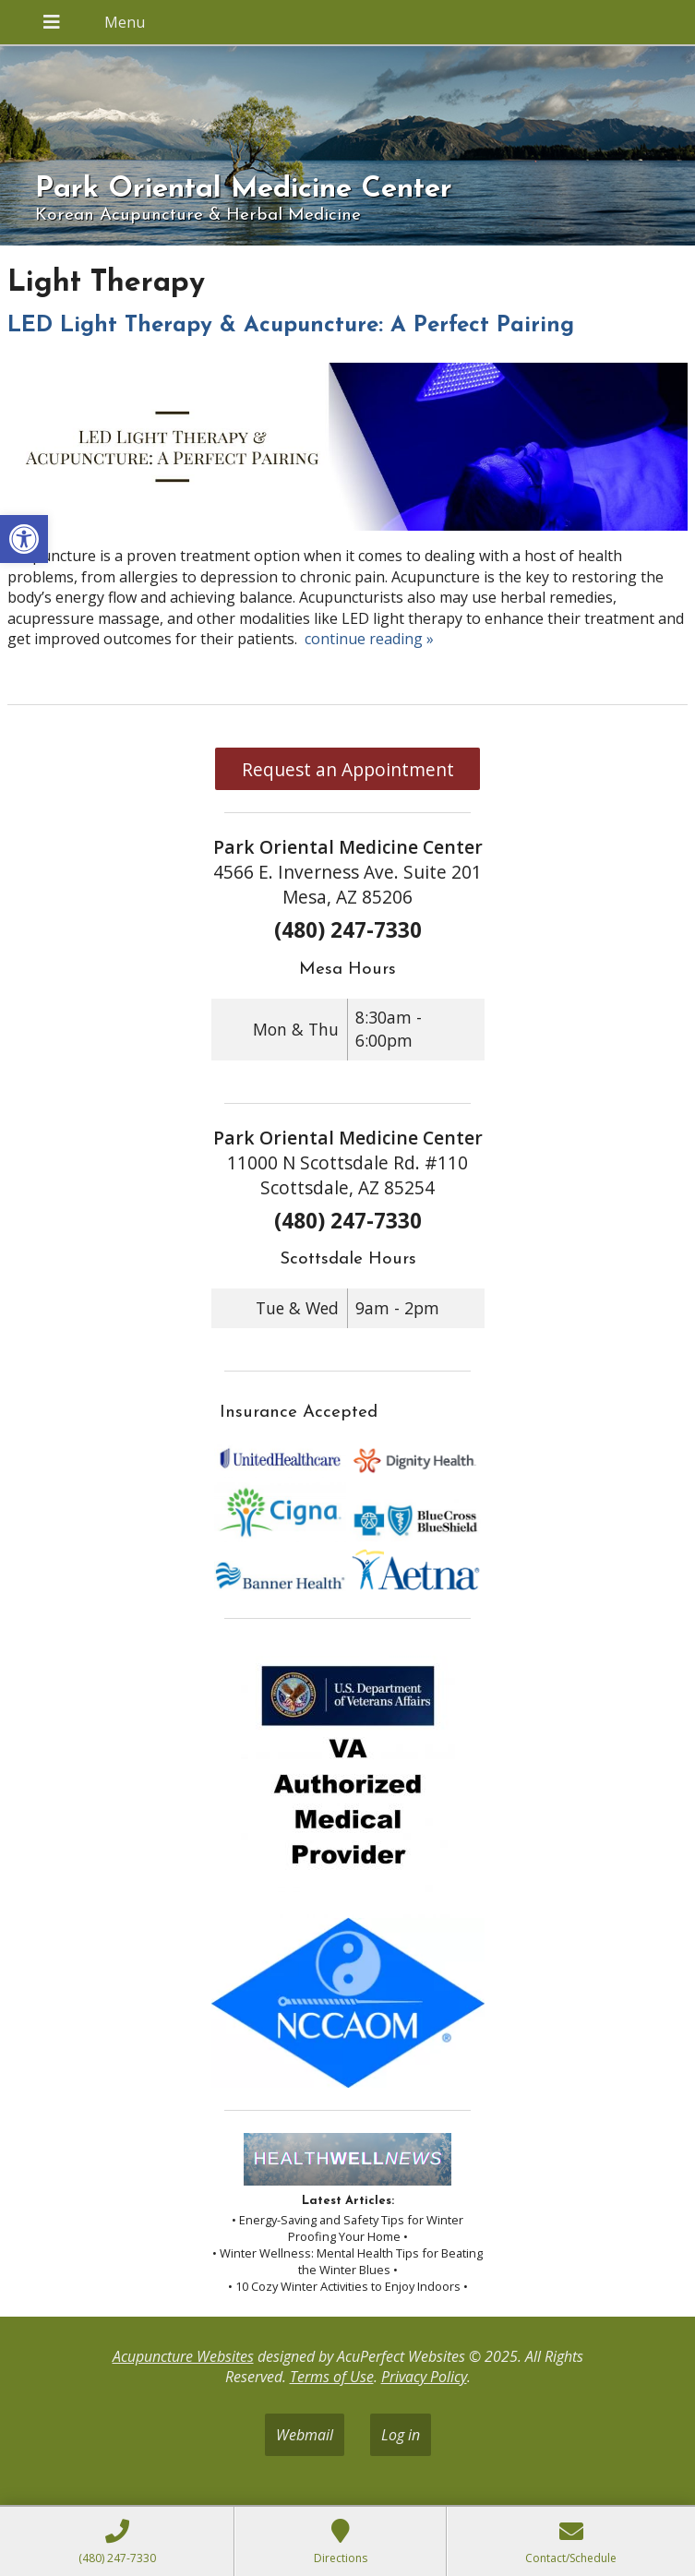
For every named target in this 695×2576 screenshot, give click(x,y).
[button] (24, 539)
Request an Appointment (348, 769)
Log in (400, 2435)
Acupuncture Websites (183, 2356)
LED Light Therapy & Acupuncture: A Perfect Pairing (290, 326)
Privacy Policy (424, 2376)
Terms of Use (332, 2376)
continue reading (369, 639)
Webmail (304, 2435)
